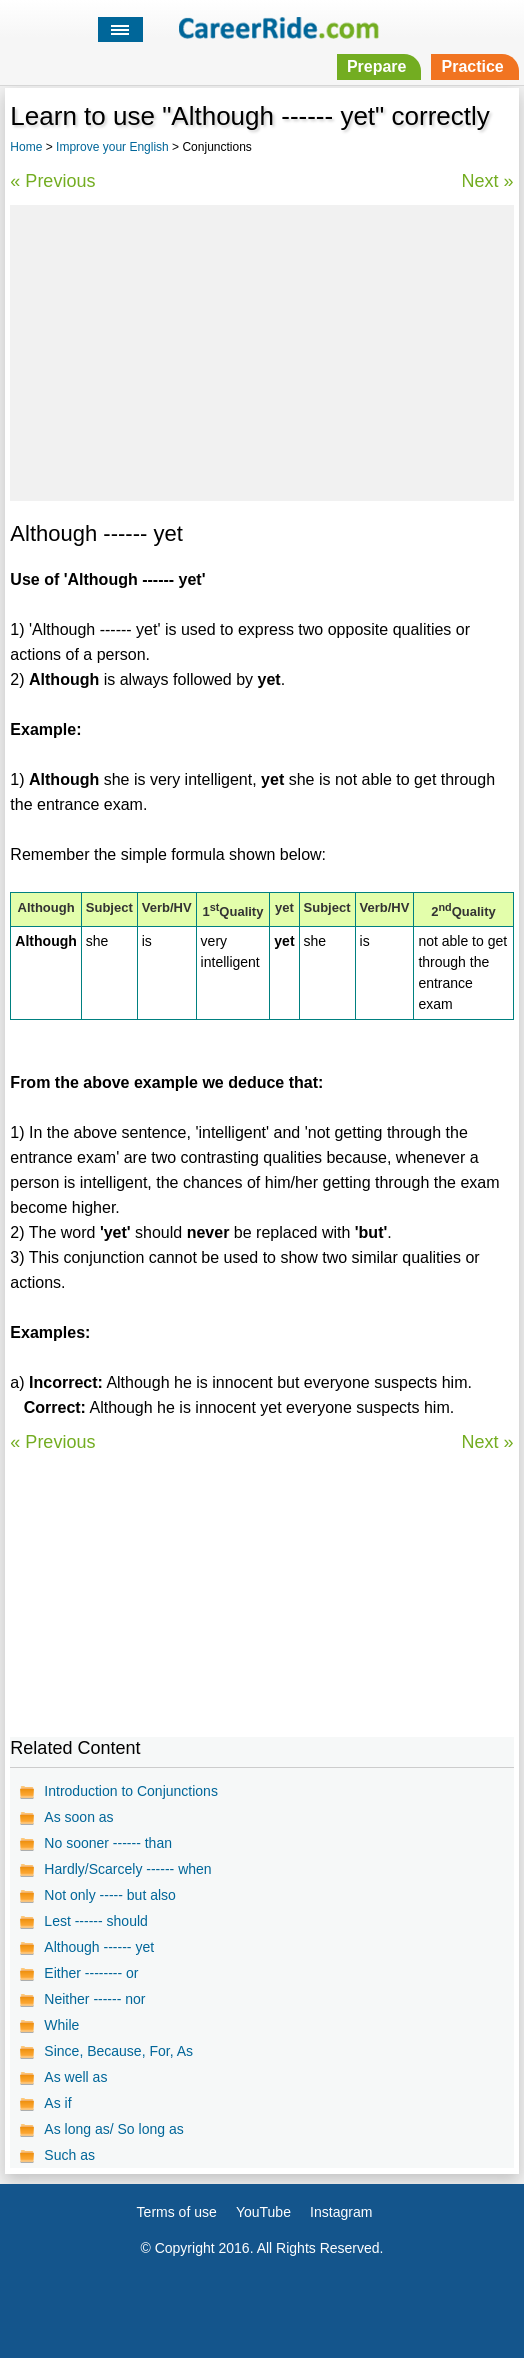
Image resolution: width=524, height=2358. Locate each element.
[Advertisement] (262, 350)
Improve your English (112, 147)
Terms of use (177, 2212)
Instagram (341, 2212)
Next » (488, 181)
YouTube (263, 2212)
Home (26, 147)
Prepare (377, 66)
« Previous (52, 181)
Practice (472, 66)
